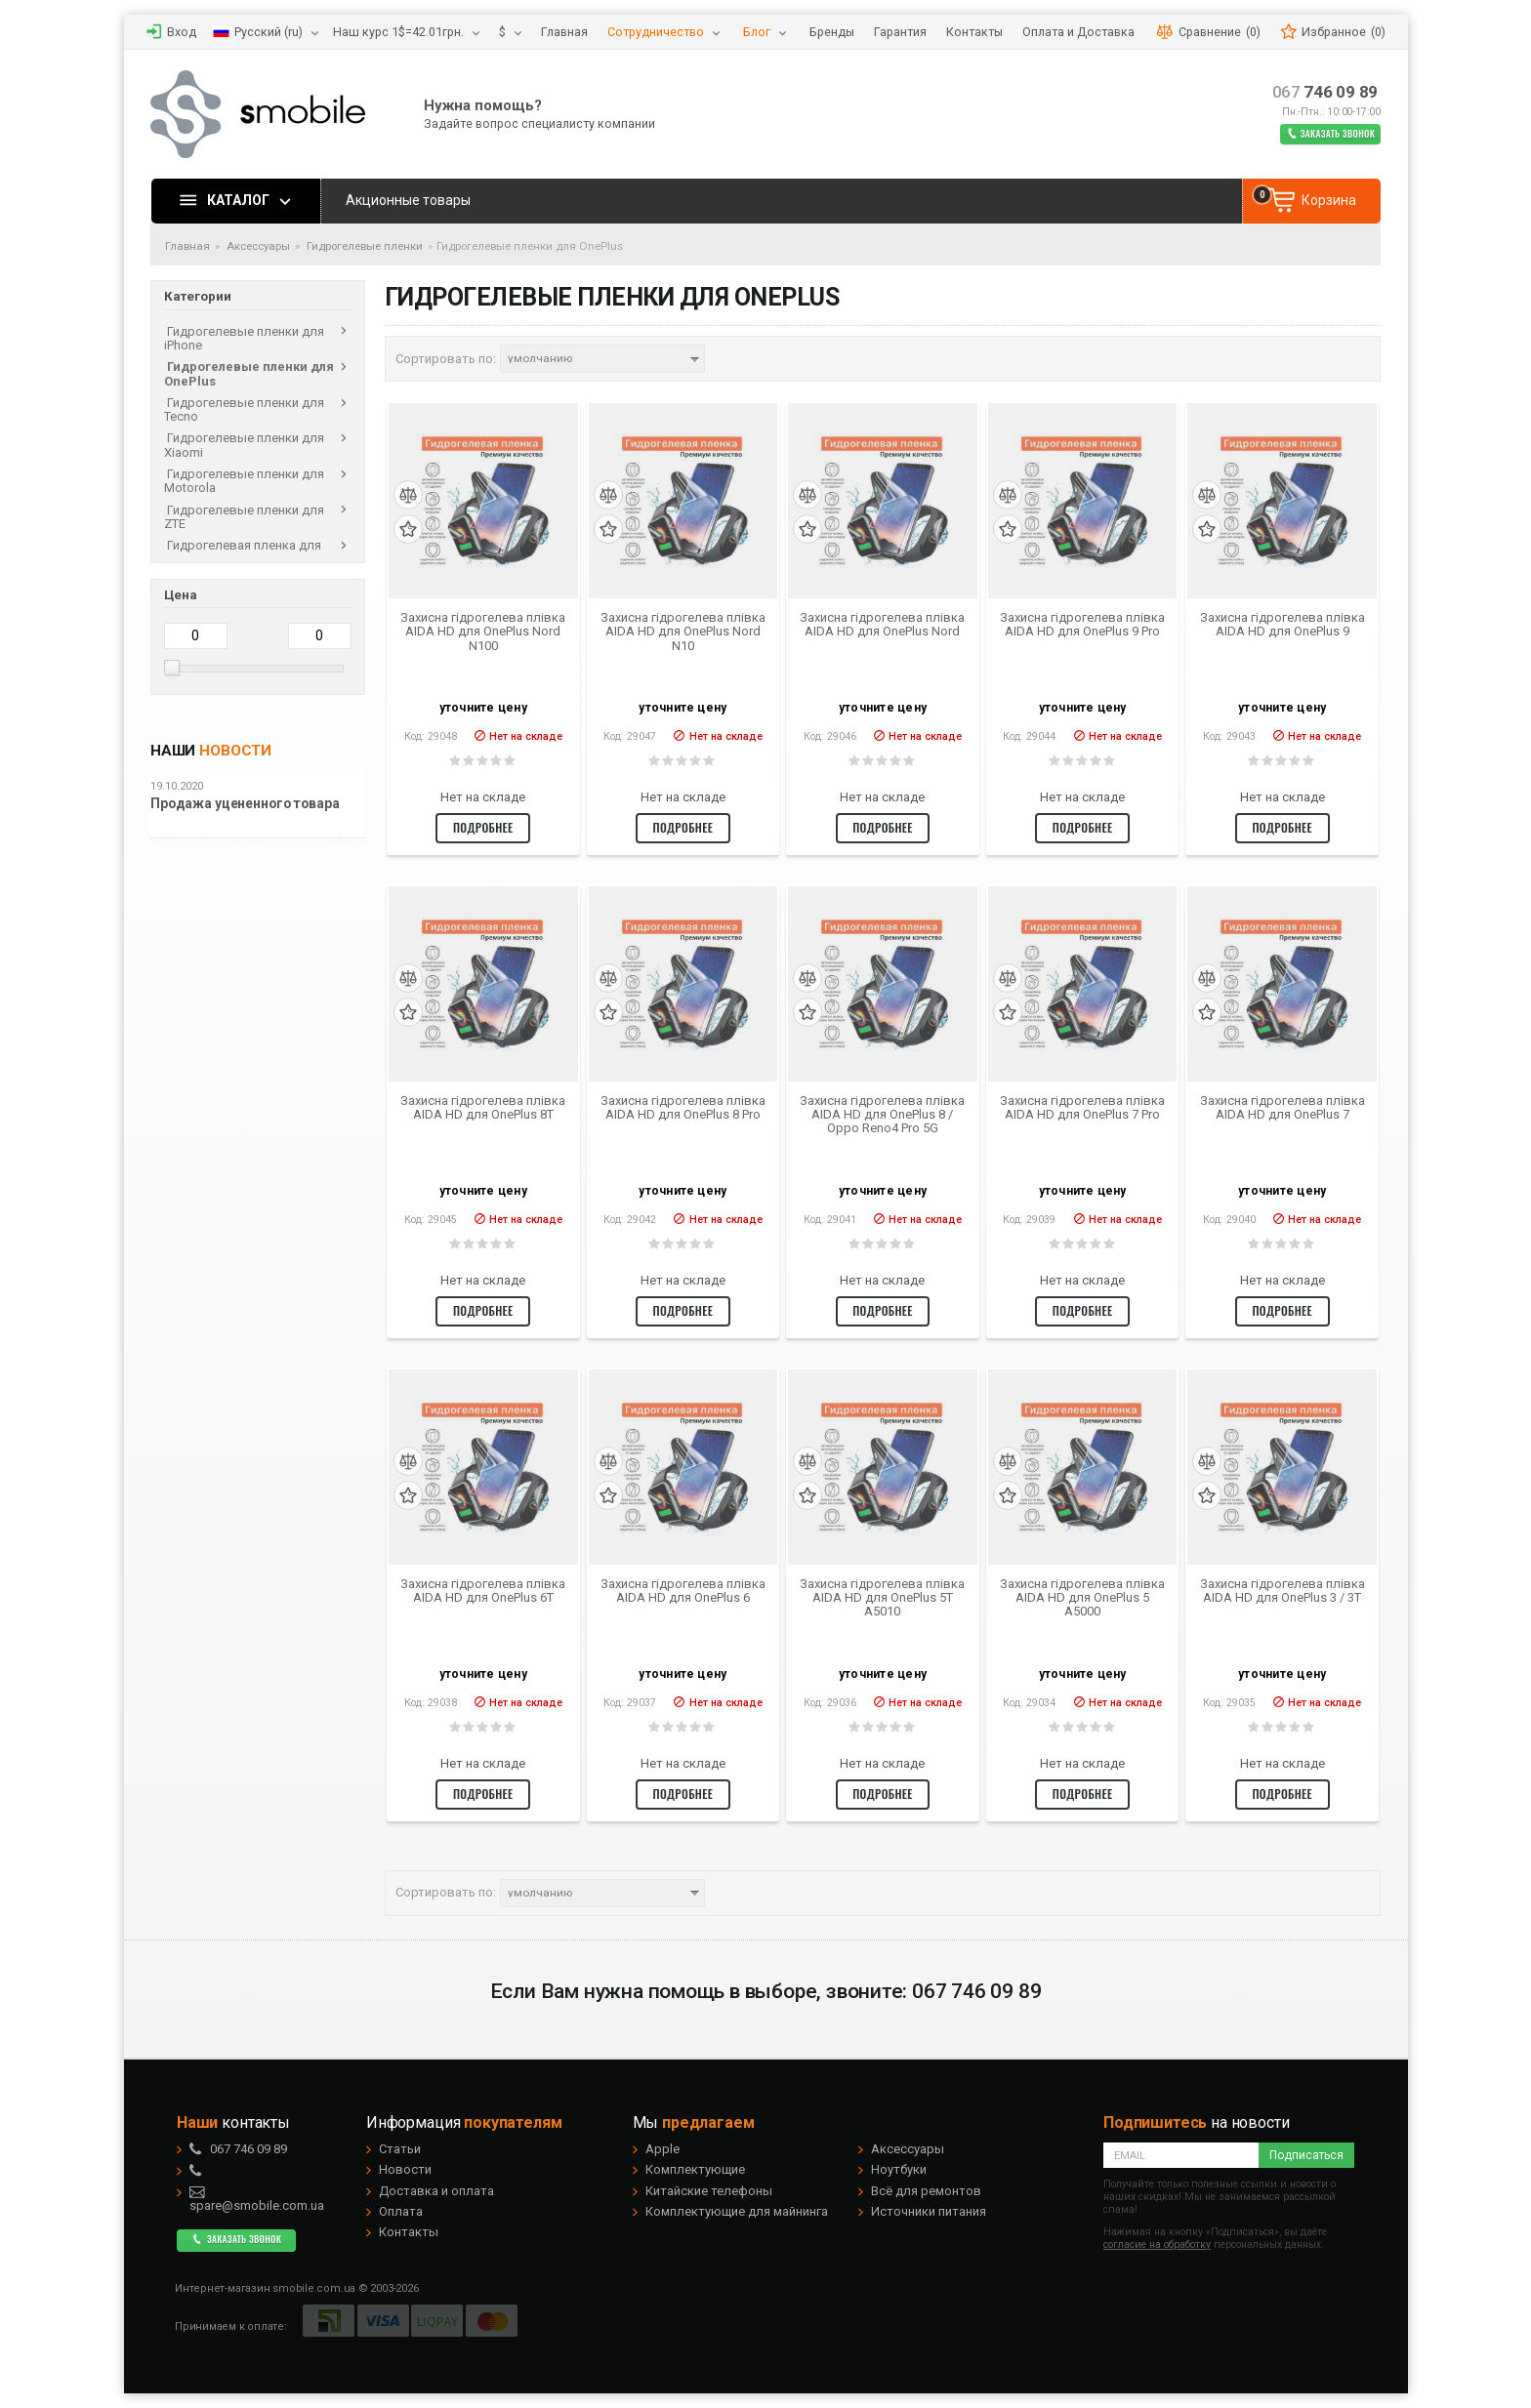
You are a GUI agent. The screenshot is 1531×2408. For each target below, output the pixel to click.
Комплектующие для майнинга (736, 2211)
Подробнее (483, 827)
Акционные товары (408, 200)
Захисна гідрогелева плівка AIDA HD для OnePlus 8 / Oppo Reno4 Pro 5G (882, 1115)
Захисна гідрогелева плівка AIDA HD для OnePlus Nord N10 (683, 632)
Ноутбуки (899, 2169)
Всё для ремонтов (926, 2191)
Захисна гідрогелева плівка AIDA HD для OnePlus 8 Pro (683, 1108)
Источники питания (928, 2211)
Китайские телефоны (708, 2191)
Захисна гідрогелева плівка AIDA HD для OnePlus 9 (1282, 624)
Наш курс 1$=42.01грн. (398, 31)
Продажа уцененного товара (245, 803)
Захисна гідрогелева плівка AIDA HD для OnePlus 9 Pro (1082, 624)
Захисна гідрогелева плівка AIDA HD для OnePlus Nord (882, 624)
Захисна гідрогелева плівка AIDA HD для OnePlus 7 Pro (1082, 1108)
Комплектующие (695, 2169)
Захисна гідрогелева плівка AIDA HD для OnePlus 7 (1282, 1108)
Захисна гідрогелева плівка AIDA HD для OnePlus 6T (482, 1591)
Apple (662, 2149)
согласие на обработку (1157, 2244)
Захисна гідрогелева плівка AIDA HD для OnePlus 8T (482, 1108)
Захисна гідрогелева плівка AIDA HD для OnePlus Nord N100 (482, 632)
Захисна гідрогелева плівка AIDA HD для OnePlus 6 (683, 1591)
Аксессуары (907, 2149)
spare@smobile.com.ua (256, 2199)
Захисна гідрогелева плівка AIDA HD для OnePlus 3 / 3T (1282, 1591)
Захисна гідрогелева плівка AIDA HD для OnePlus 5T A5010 (882, 1598)
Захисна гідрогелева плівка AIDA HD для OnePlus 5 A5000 (1082, 1598)
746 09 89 (1325, 92)
